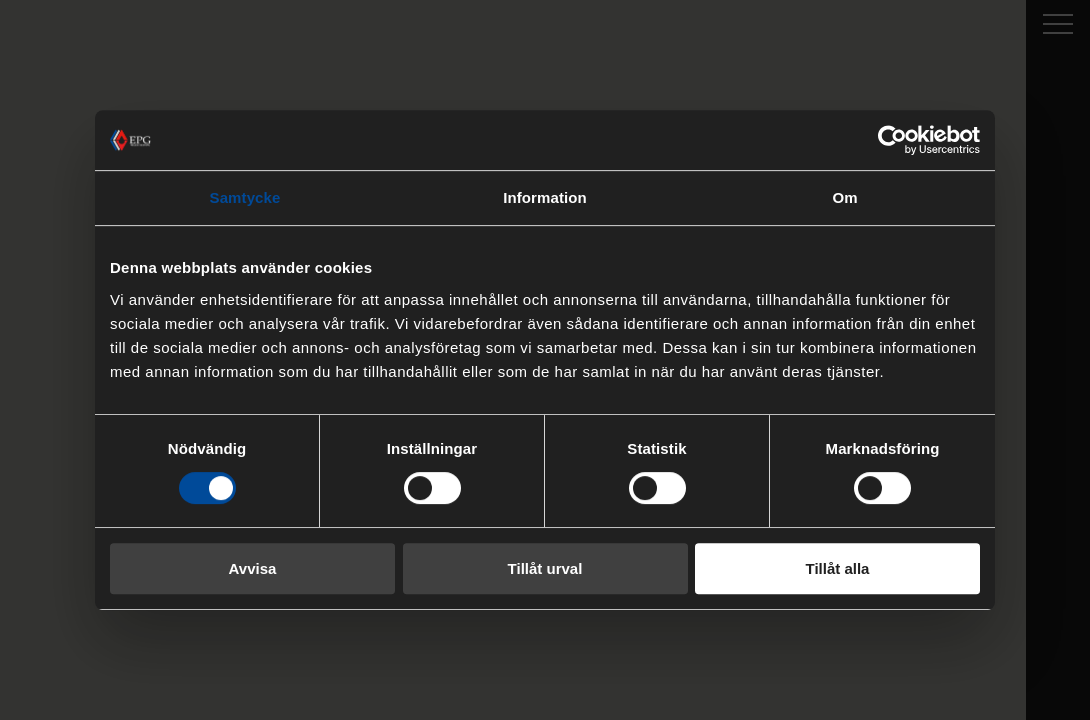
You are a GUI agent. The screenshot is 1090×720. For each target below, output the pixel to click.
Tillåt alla (838, 568)
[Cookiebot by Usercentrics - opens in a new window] (892, 140)
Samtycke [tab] (245, 197)
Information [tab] (545, 197)
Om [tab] (844, 197)
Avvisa (253, 568)
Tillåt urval (545, 568)
